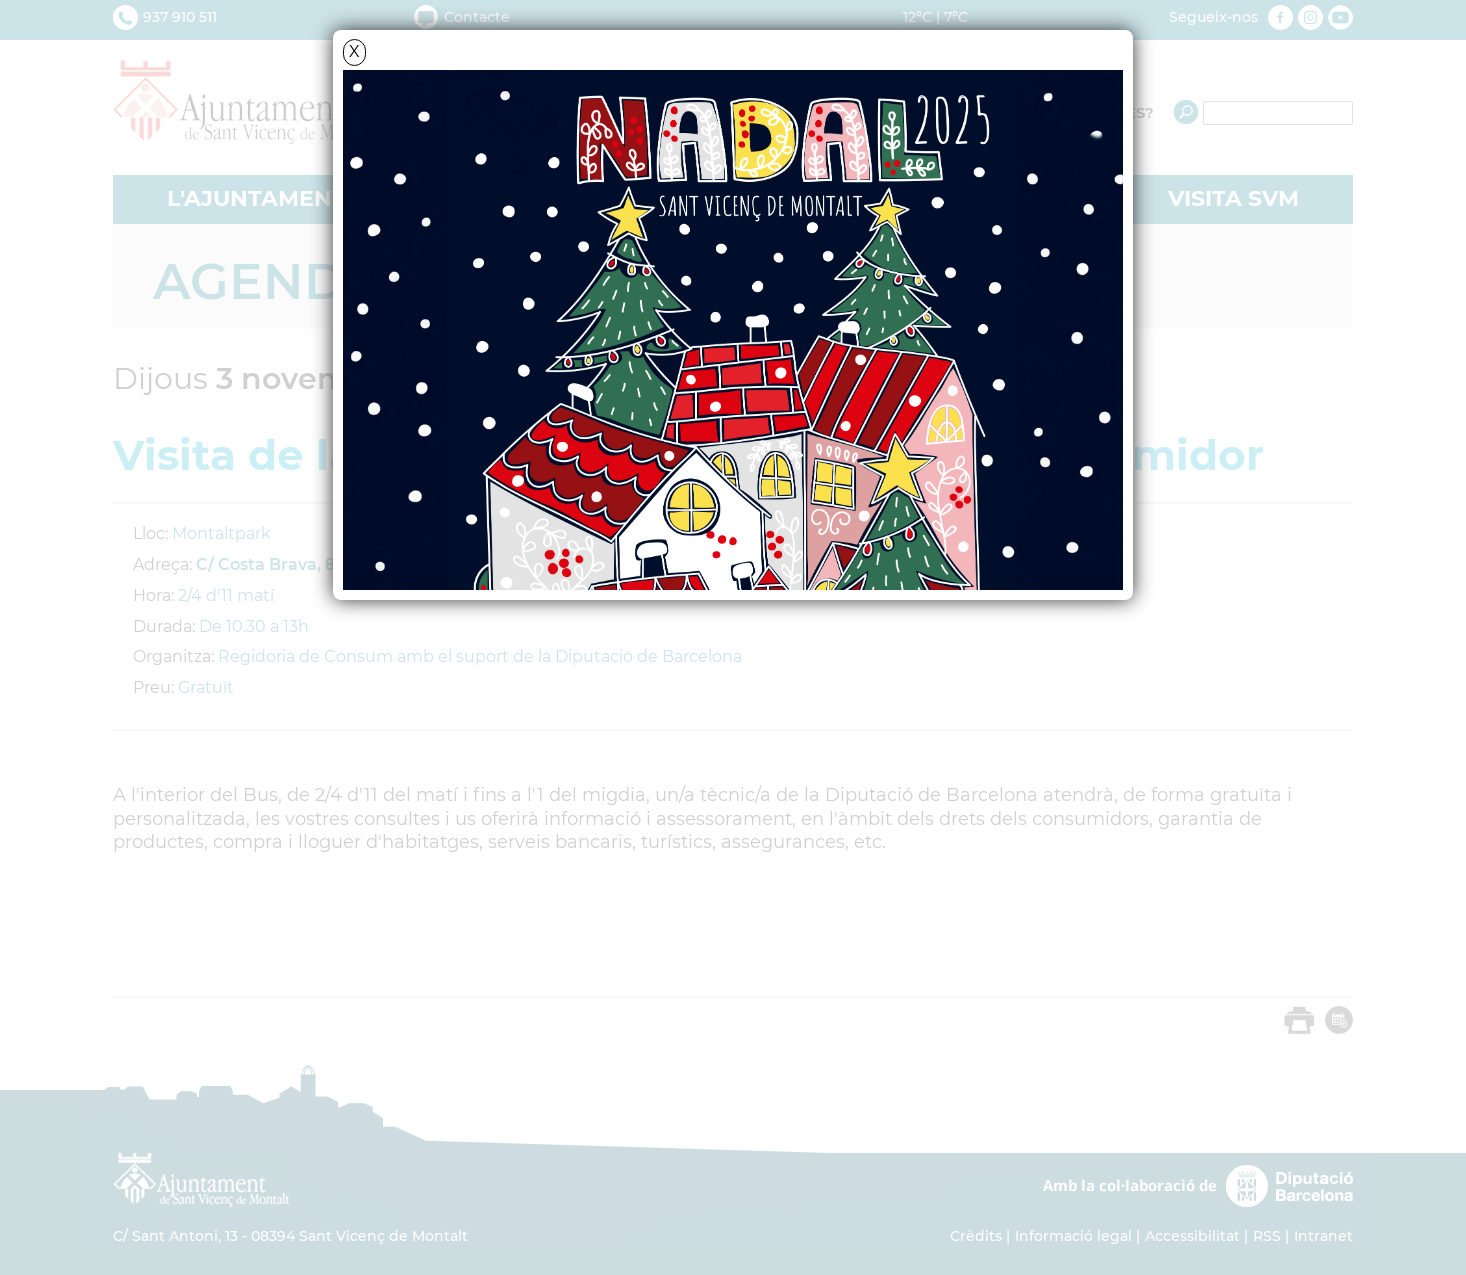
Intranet (1323, 1236)
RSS (1267, 1236)
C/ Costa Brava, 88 (270, 564)
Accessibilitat (1192, 1236)
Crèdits (976, 1236)
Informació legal (1073, 1236)
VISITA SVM (1233, 198)
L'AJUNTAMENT (256, 198)
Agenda (267, 281)
